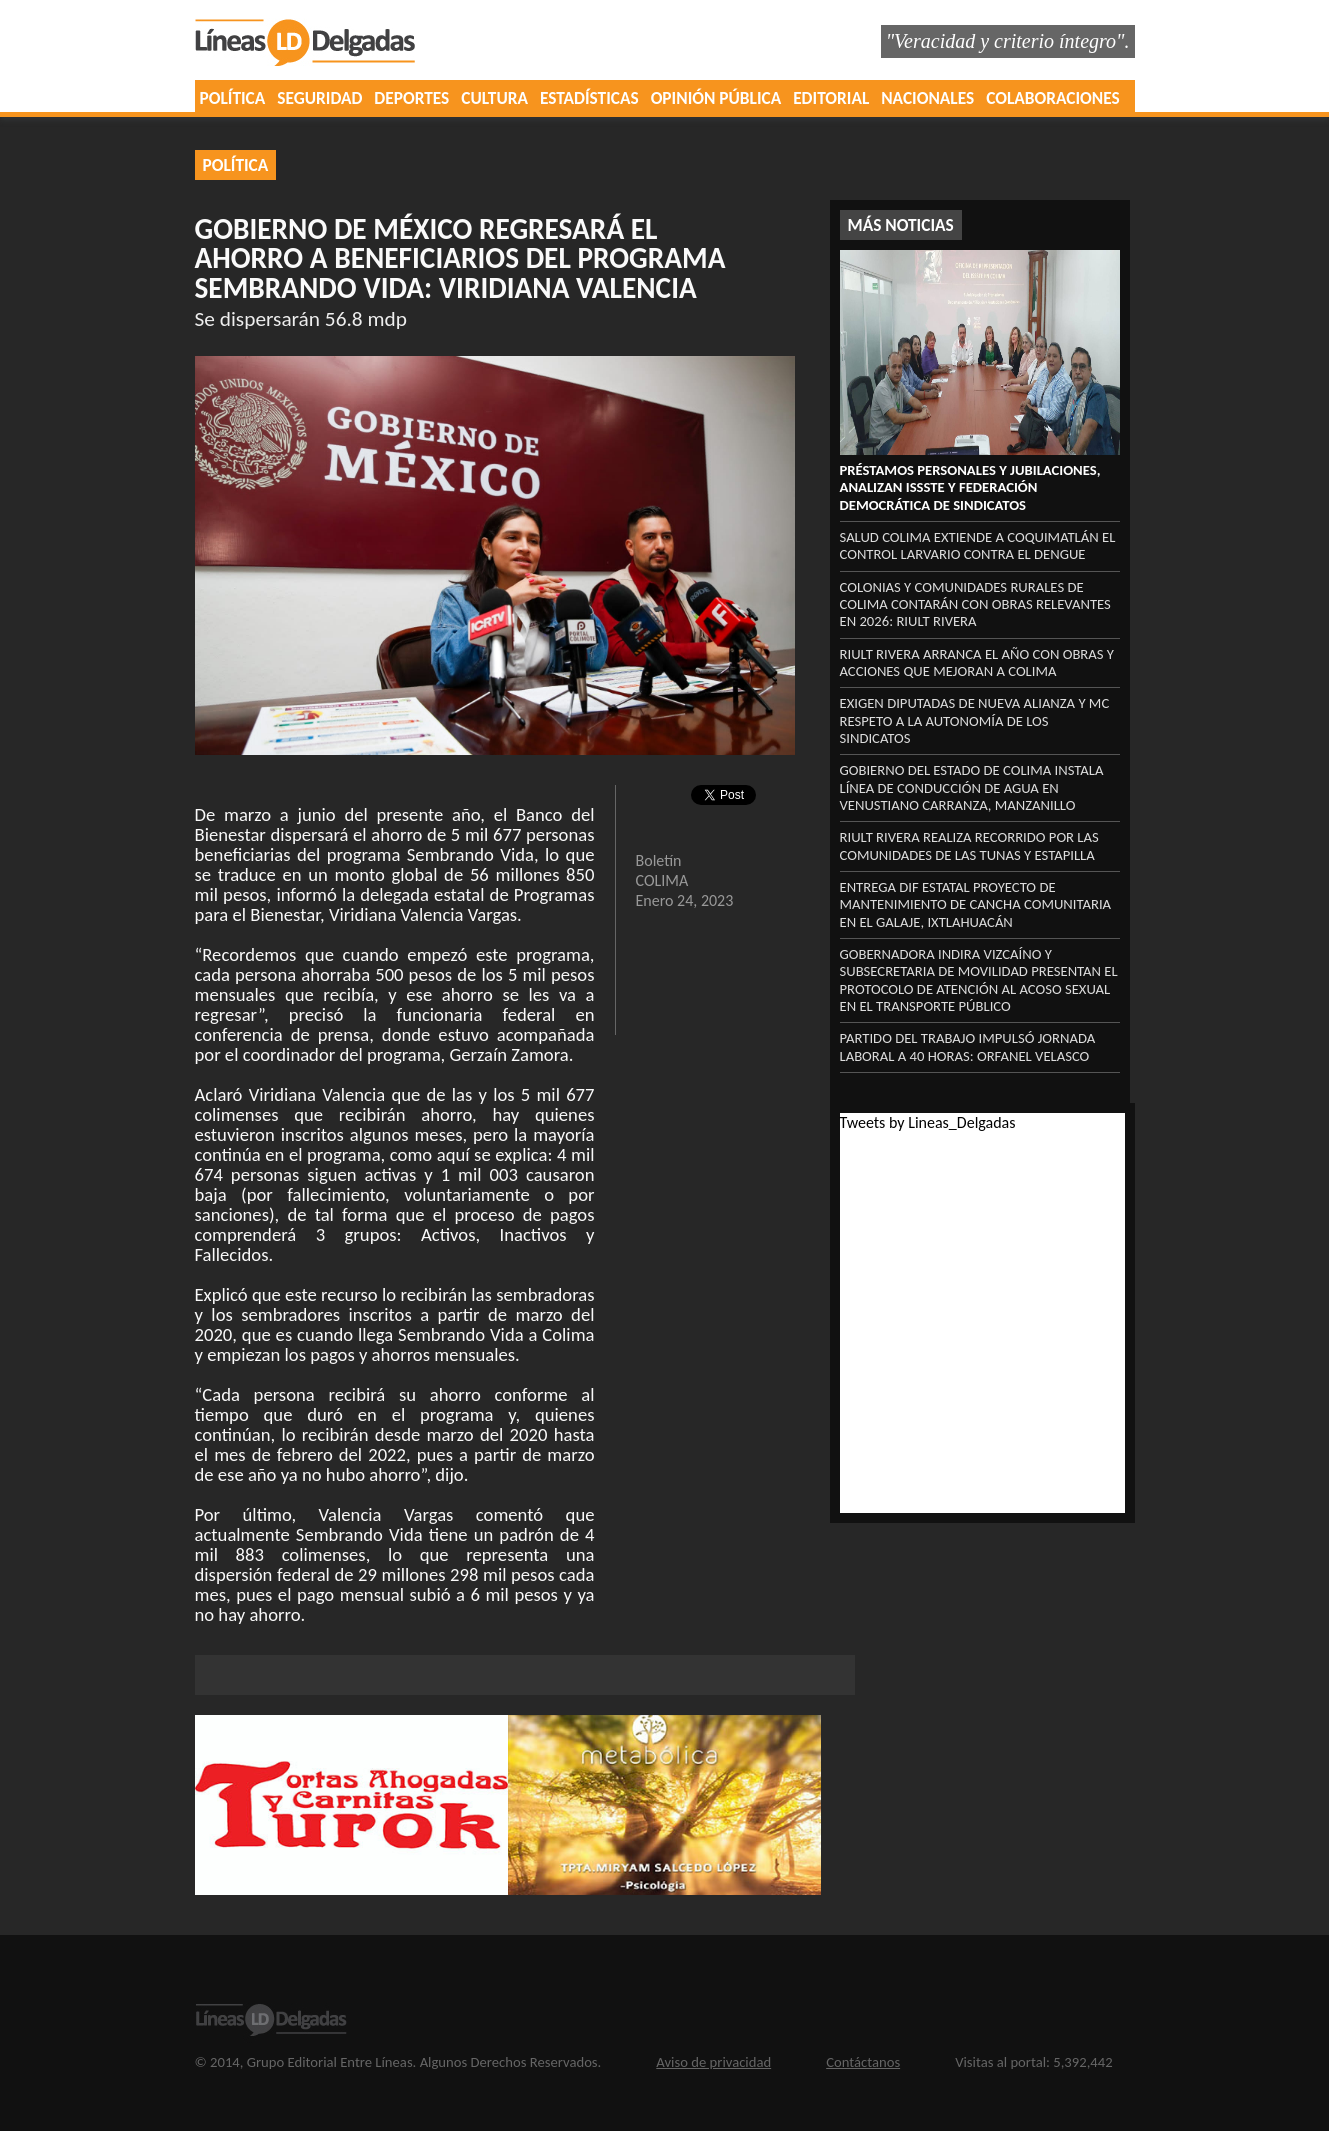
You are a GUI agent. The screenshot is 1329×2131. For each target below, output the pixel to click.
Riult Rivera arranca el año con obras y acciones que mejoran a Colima (977, 662)
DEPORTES (411, 98)
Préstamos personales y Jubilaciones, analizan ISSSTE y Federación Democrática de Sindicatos (970, 487)
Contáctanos (863, 2062)
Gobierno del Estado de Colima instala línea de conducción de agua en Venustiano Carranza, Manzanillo (972, 787)
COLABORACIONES (1052, 98)
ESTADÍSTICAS (589, 98)
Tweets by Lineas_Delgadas (928, 1122)
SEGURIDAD (319, 98)
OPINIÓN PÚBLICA (716, 98)
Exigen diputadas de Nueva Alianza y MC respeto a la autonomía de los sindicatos (975, 720)
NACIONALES (927, 98)
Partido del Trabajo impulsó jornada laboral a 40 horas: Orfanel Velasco (968, 1046)
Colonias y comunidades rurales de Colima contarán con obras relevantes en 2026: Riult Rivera (975, 604)
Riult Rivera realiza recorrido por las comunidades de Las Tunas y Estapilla (969, 845)
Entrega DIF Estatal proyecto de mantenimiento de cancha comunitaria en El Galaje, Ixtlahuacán (976, 904)
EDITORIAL (831, 98)
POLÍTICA (233, 98)
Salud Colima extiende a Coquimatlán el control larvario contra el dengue (978, 545)
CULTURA (494, 98)
